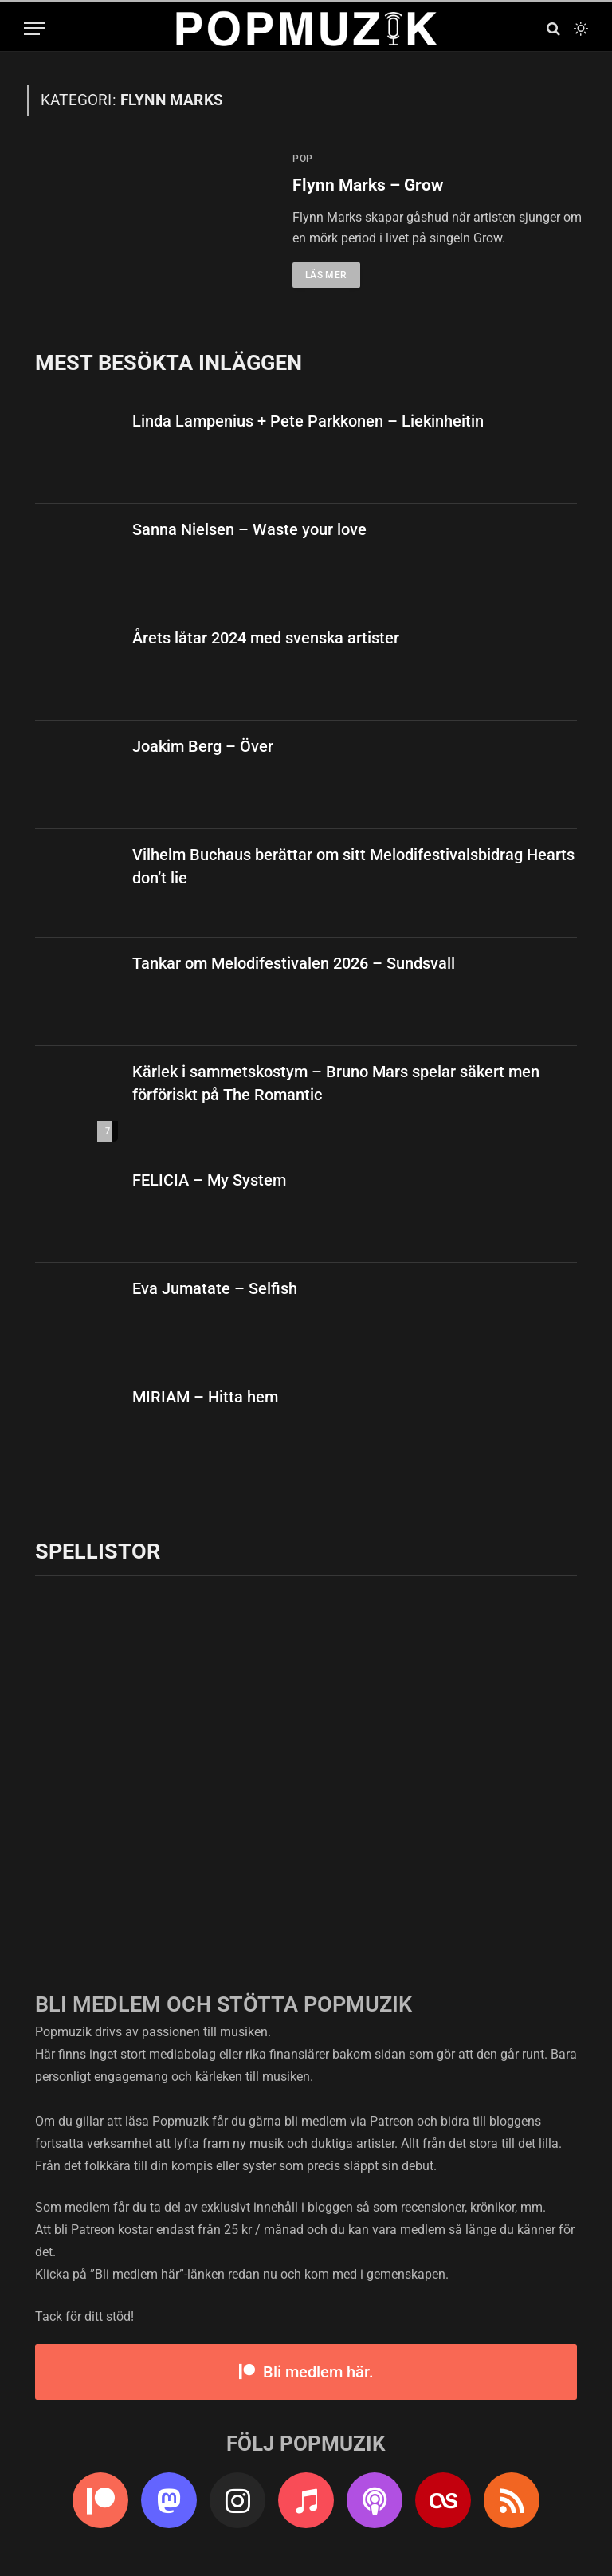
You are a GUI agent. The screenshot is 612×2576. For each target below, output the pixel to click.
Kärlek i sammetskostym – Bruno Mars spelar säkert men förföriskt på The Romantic (335, 1083)
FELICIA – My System (209, 1180)
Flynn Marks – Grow (367, 185)
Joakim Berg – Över (202, 746)
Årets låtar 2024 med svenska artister (265, 637)
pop (302, 158)
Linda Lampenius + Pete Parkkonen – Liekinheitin (308, 421)
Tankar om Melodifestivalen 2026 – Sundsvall (293, 963)
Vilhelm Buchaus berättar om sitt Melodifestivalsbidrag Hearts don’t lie (353, 866)
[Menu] (34, 28)
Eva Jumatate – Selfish (214, 1288)
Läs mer (326, 275)
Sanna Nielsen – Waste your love (249, 529)
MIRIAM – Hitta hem (205, 1396)
